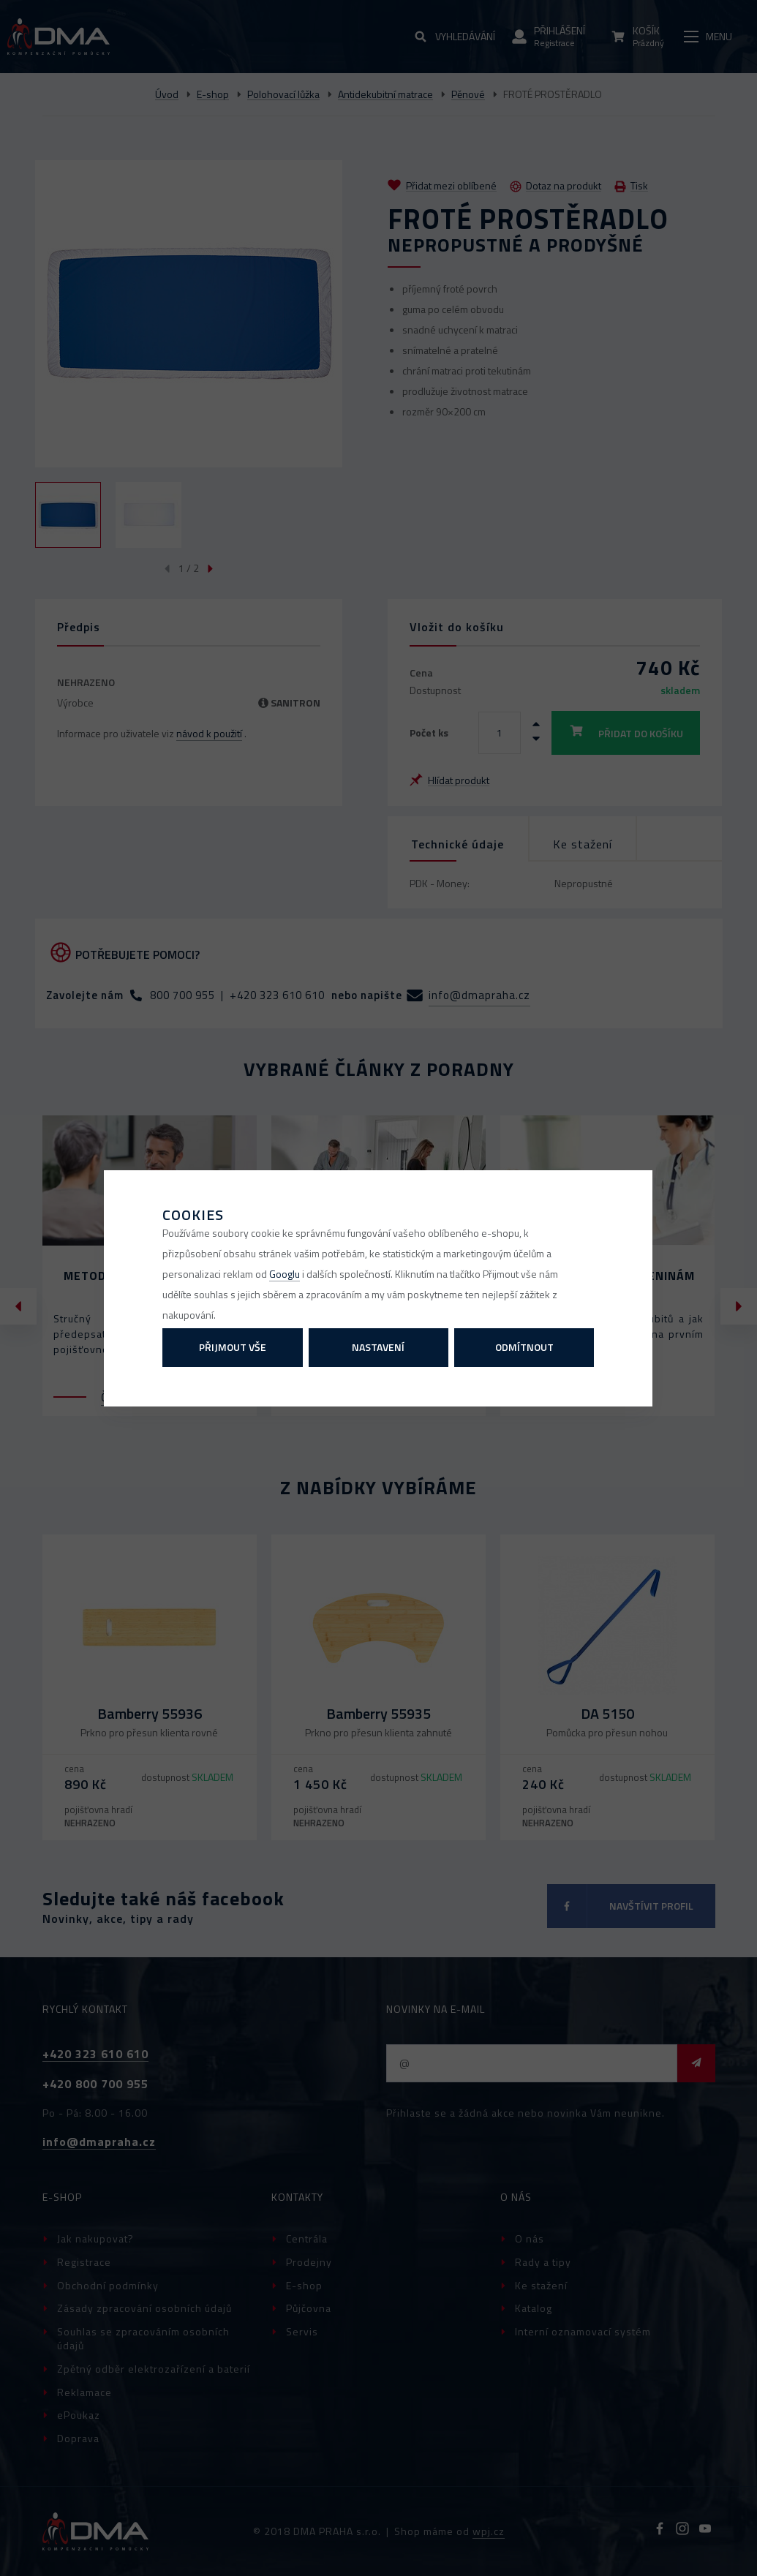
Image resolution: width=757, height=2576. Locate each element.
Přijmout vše (232, 1347)
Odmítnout (524, 1347)
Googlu (284, 1273)
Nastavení (378, 1347)
